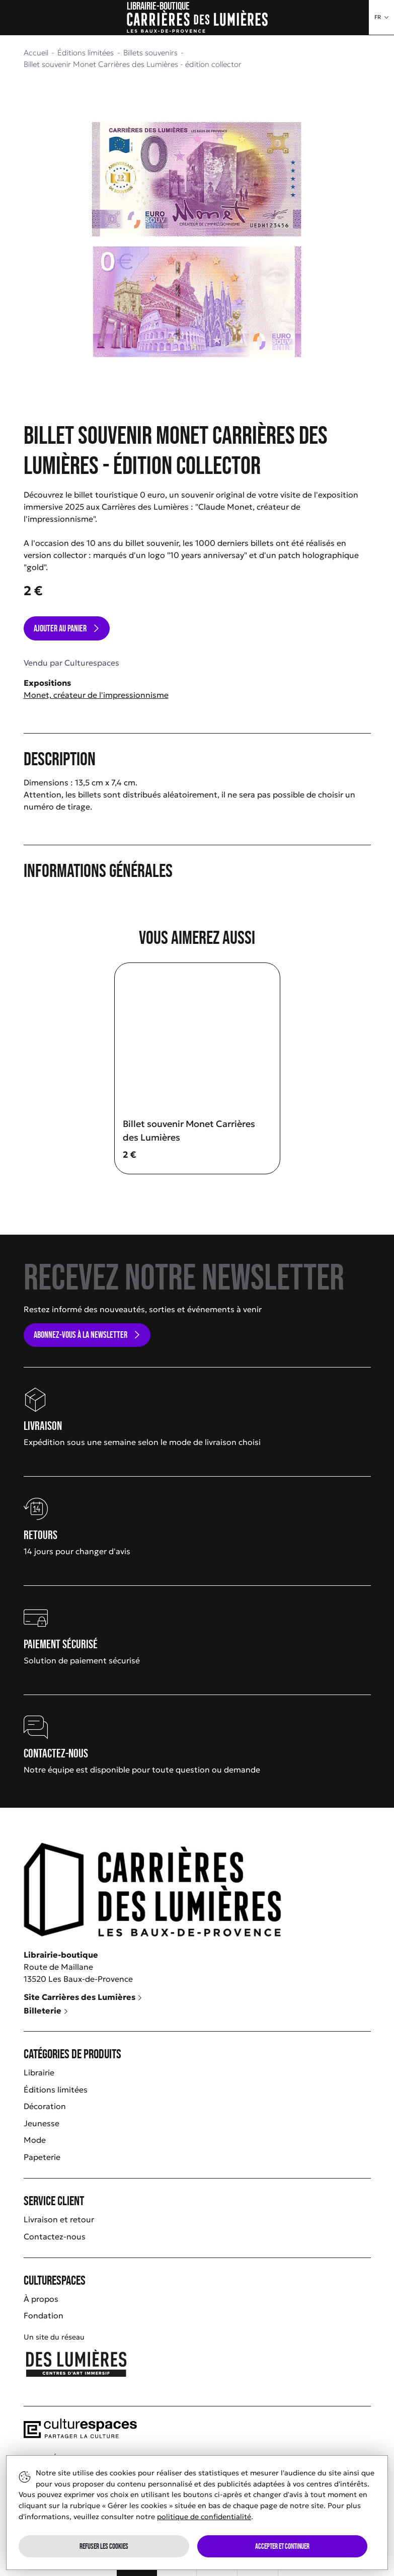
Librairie (39, 2072)
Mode (35, 2140)
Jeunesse (41, 2123)
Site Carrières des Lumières (83, 1997)
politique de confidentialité (204, 2516)
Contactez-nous (55, 2236)
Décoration (45, 2106)
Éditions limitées (56, 2089)
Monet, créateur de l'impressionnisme (96, 695)
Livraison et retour (59, 2219)
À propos (41, 2299)
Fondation (43, 2315)
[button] (381, 17)
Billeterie (46, 2010)
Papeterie (42, 2157)
